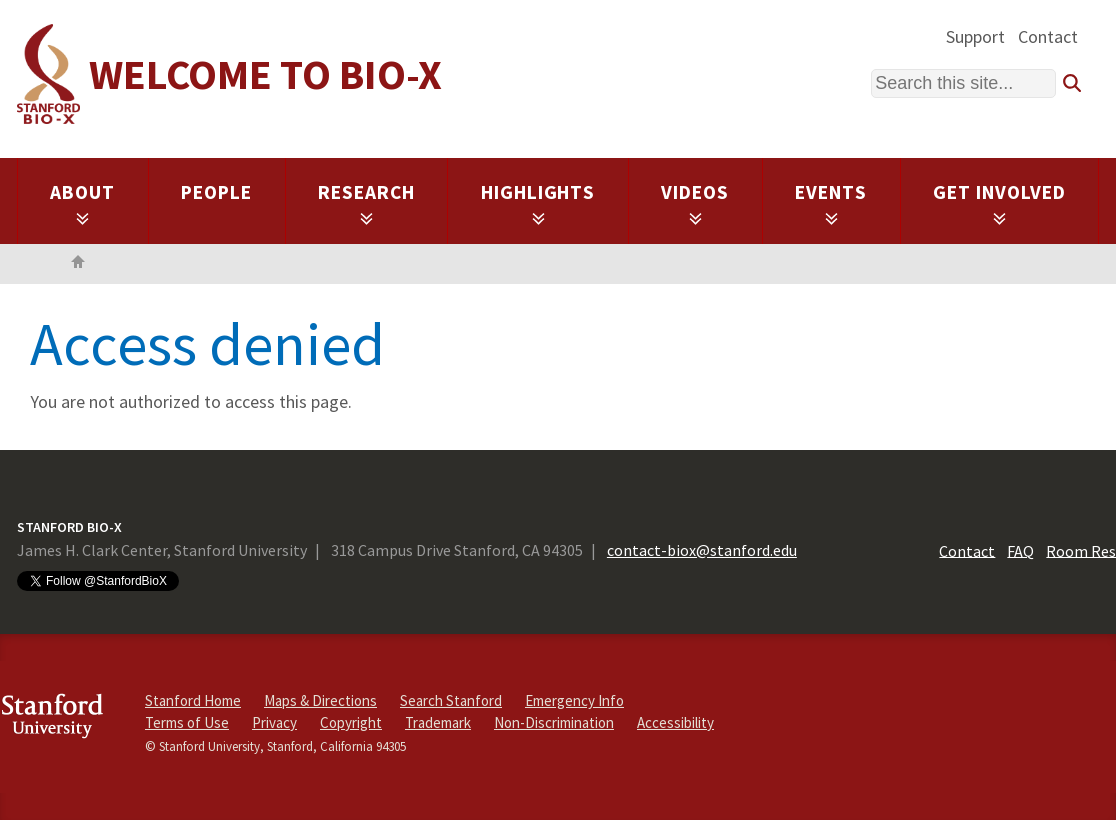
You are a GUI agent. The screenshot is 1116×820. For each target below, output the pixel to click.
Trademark (438, 722)
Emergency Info (574, 700)
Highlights (538, 203)
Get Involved (999, 203)
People (216, 192)
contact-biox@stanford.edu (702, 550)
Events (831, 203)
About (82, 203)
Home (78, 264)
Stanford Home (193, 700)
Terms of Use (187, 722)
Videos (695, 203)
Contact (1048, 36)
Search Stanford (451, 700)
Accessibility (675, 722)
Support (975, 36)
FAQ (1020, 550)
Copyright (351, 722)
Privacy (274, 722)
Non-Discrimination (554, 722)
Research (366, 203)
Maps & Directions (320, 700)
